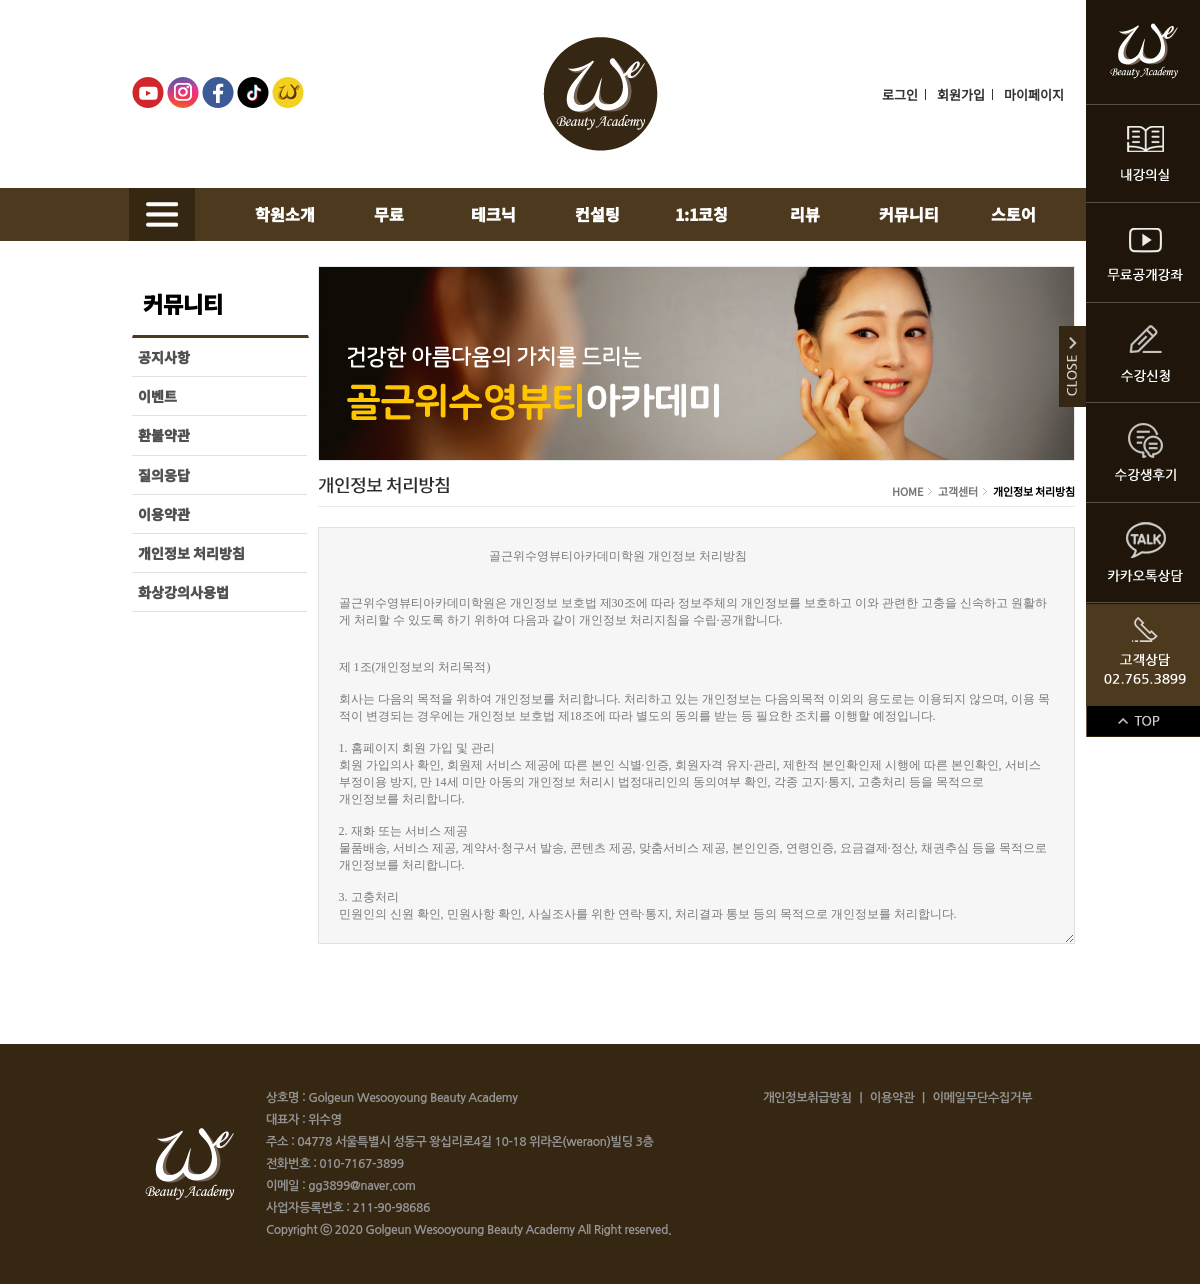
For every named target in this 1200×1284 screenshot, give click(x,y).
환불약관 (164, 435)
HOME (908, 491)
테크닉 (493, 214)
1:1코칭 (701, 214)
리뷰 (805, 214)
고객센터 (958, 491)
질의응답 (164, 475)
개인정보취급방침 (807, 1098)
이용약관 (164, 514)
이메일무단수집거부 (982, 1098)
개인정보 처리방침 (191, 553)
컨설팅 (597, 214)
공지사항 (164, 357)
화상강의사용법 (183, 592)
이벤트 (157, 396)
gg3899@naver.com (360, 1186)
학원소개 (285, 214)
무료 (389, 214)
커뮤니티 (909, 214)
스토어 (1013, 214)
